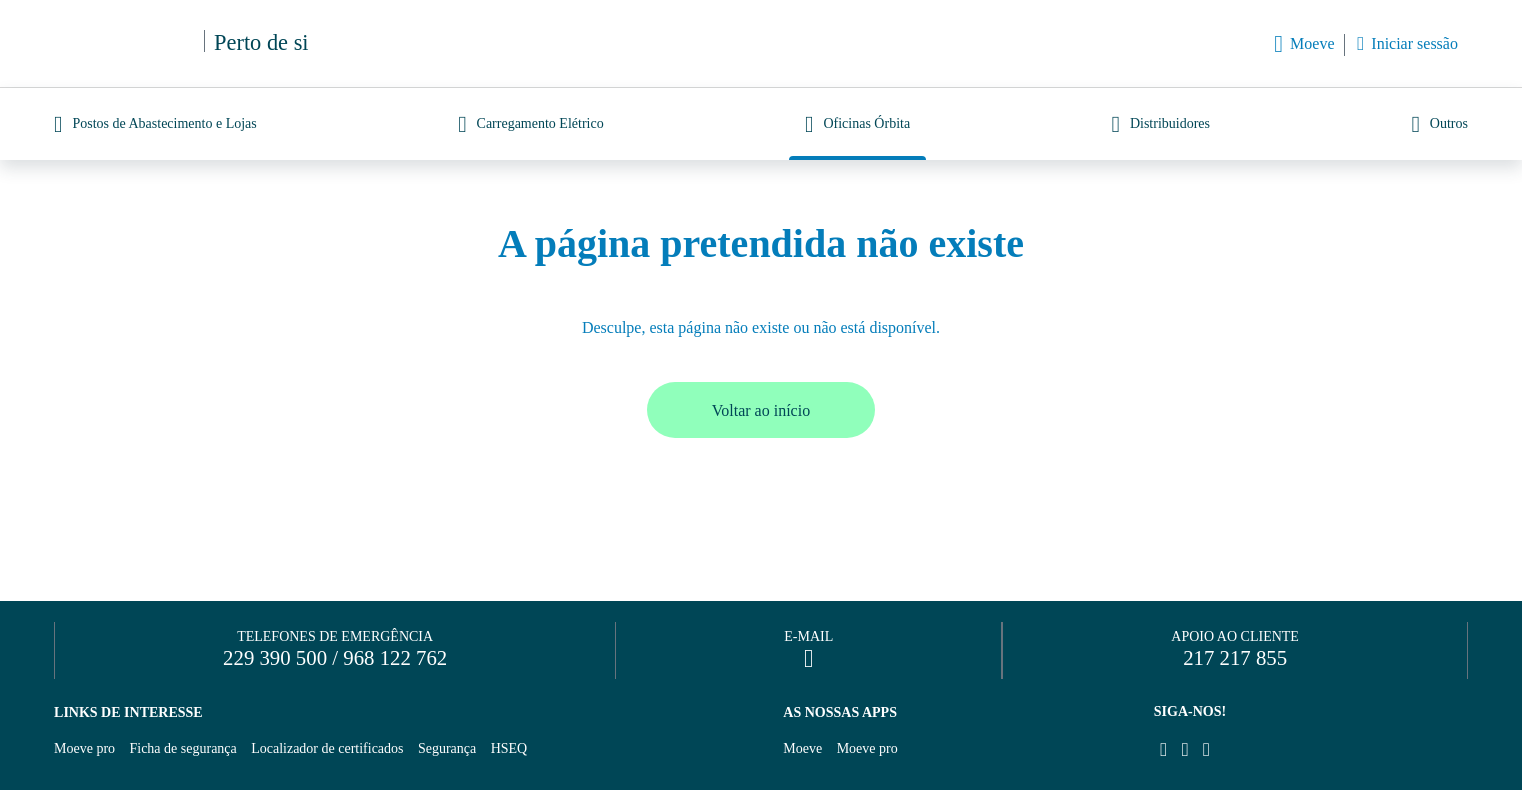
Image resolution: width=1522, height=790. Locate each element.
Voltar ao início (761, 410)
